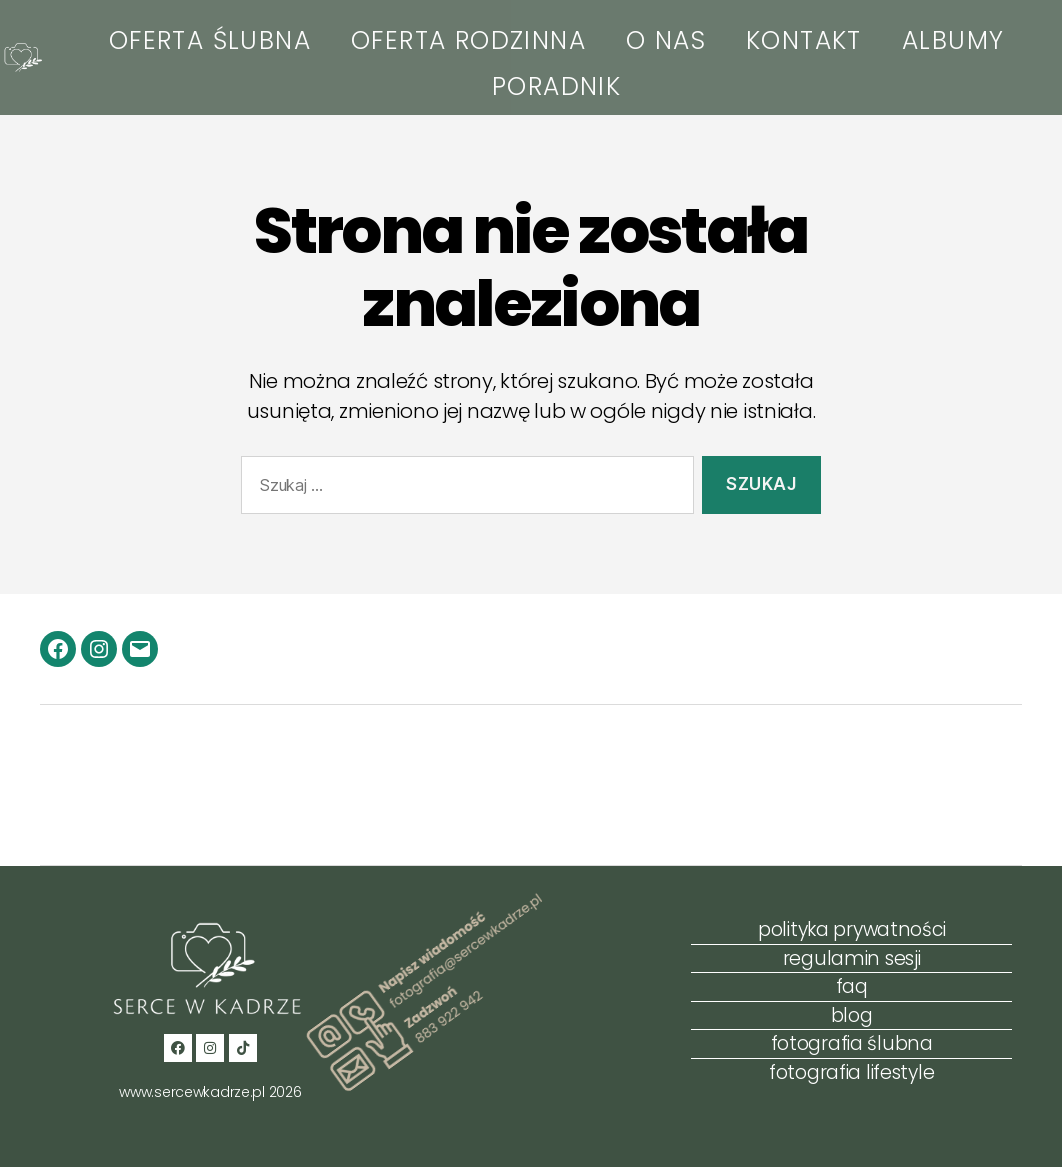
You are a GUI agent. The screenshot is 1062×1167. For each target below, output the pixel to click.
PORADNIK (556, 86)
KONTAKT (804, 40)
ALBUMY (953, 40)
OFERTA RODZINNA (468, 40)
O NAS (666, 40)
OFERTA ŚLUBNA (210, 40)
